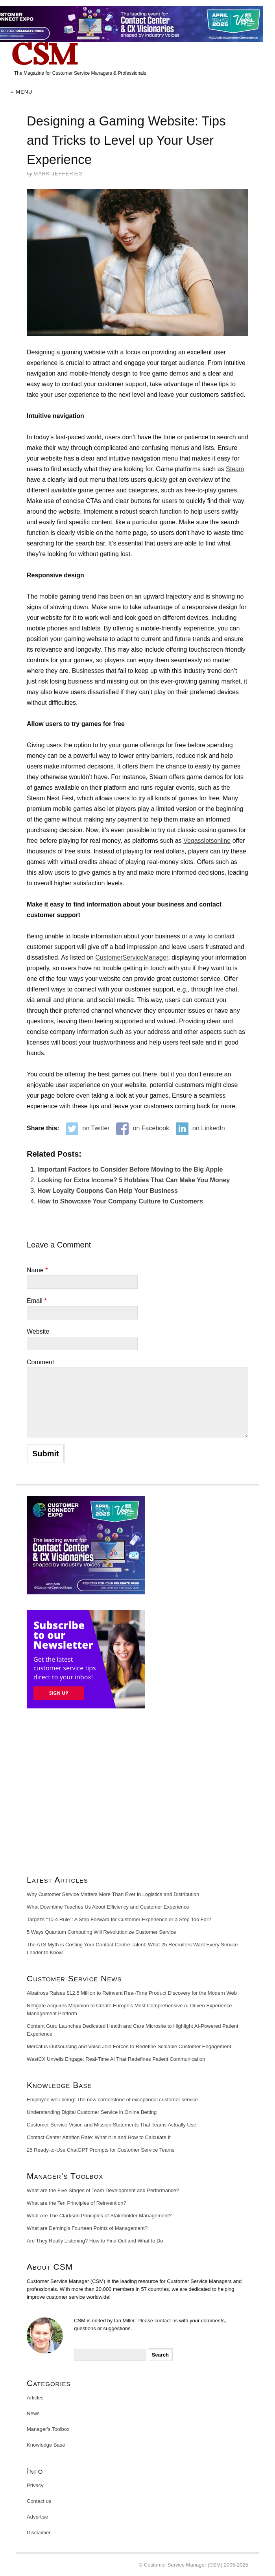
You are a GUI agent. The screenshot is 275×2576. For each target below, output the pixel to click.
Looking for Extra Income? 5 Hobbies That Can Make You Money (133, 1180)
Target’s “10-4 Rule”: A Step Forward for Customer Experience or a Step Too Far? (119, 1919)
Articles (35, 2398)
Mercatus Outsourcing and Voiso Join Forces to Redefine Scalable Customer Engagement (129, 2046)
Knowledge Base (46, 2445)
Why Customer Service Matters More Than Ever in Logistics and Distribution (113, 1894)
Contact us (39, 2501)
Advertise (37, 2517)
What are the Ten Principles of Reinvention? (76, 2203)
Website (38, 1331)
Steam (235, 469)
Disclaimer (39, 2532)
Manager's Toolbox (48, 2429)
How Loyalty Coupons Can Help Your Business (107, 1190)
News (33, 2413)
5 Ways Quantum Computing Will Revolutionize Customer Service (101, 1932)
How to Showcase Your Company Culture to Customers (120, 1201)
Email (37, 1300)
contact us (165, 2321)
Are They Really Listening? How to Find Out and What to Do (95, 2241)
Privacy (35, 2485)
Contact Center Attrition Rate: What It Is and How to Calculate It (99, 2137)
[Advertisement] (137, 1795)
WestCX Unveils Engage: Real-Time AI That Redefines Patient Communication (116, 2059)
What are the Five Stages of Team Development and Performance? (103, 2190)
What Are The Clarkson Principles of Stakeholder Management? (99, 2216)
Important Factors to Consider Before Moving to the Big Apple (130, 1169)
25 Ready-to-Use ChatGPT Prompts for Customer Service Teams (100, 2150)
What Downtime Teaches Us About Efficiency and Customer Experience (108, 1907)
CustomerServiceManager (131, 957)
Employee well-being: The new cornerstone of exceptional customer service (112, 2099)
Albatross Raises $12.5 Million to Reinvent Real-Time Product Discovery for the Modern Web (132, 1993)
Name (37, 1270)
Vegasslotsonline (207, 840)
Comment (40, 1362)
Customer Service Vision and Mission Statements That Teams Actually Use (111, 2125)
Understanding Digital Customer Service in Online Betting (92, 2112)
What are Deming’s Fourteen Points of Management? (87, 2228)
